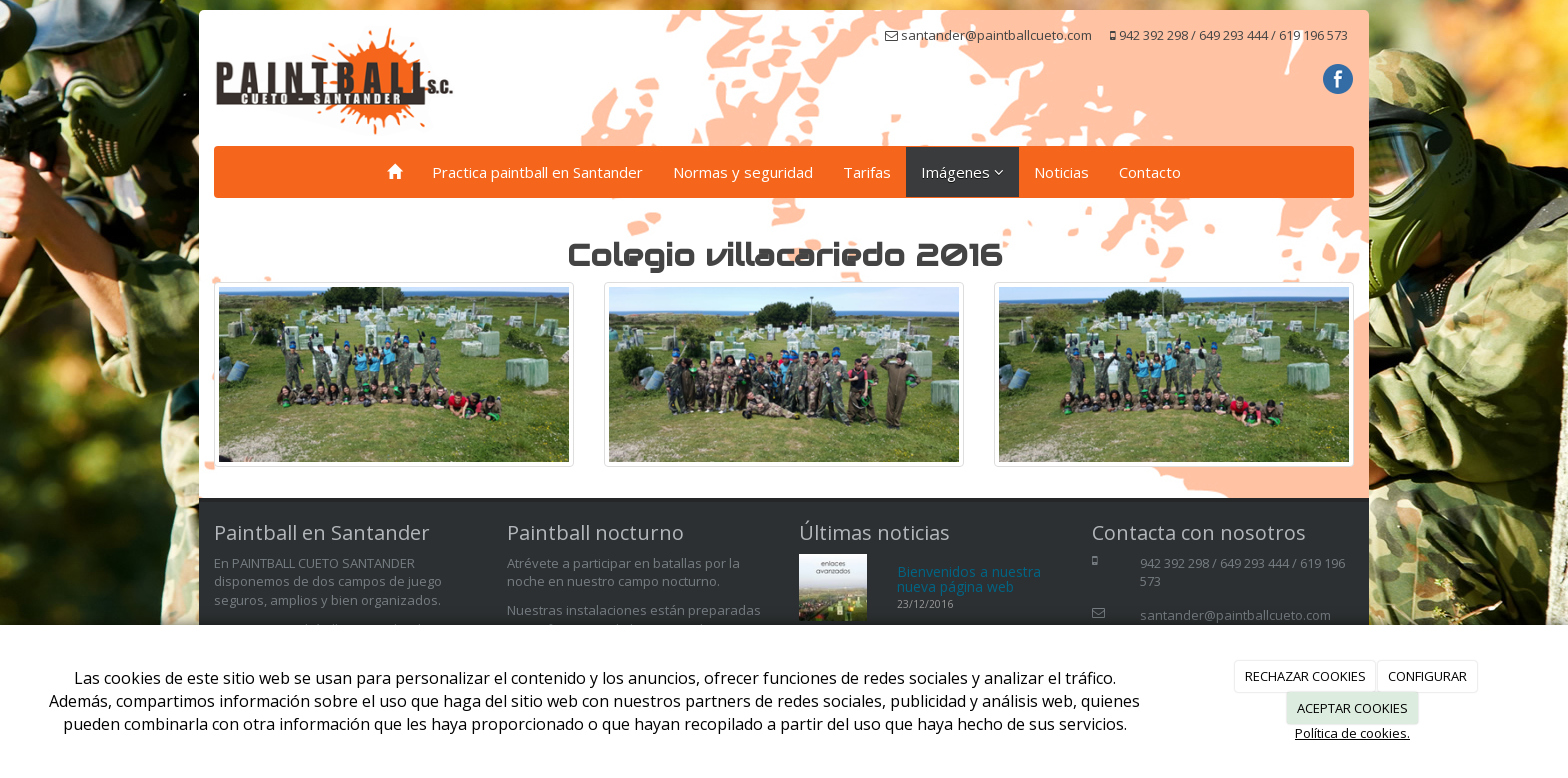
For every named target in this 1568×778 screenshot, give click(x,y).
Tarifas (867, 172)
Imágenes (962, 172)
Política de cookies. (1352, 733)
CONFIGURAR (1427, 676)
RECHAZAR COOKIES (1305, 676)
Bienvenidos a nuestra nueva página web (969, 579)
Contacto (1150, 172)
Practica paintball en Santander (537, 172)
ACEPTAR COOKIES (1352, 708)
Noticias (1061, 172)
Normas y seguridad (743, 172)
